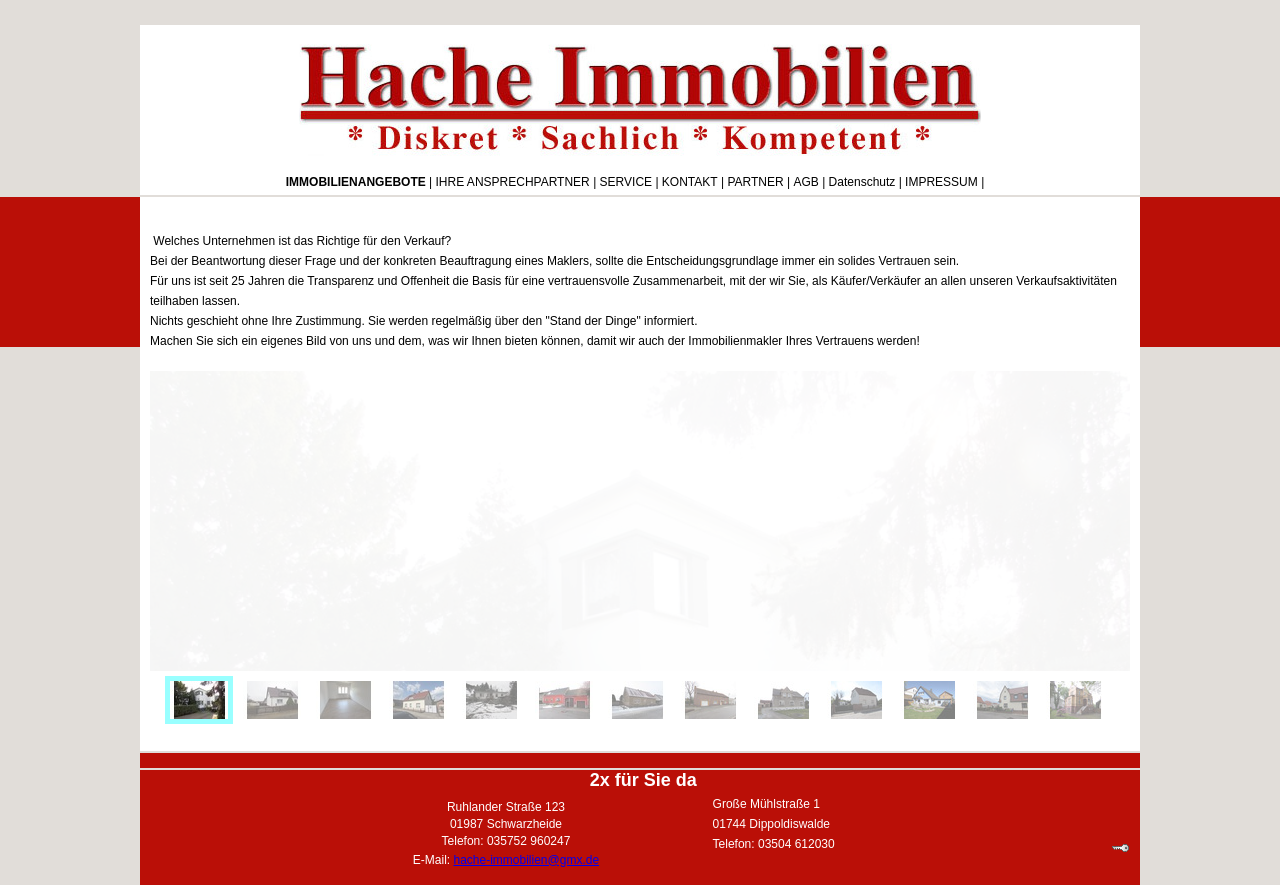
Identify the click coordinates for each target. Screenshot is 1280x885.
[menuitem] (199, 700)
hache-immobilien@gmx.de (527, 860)
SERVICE (626, 182)
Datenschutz (862, 182)
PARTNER (755, 182)
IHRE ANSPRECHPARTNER (513, 182)
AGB (805, 182)
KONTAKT (690, 182)
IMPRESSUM (941, 182)
